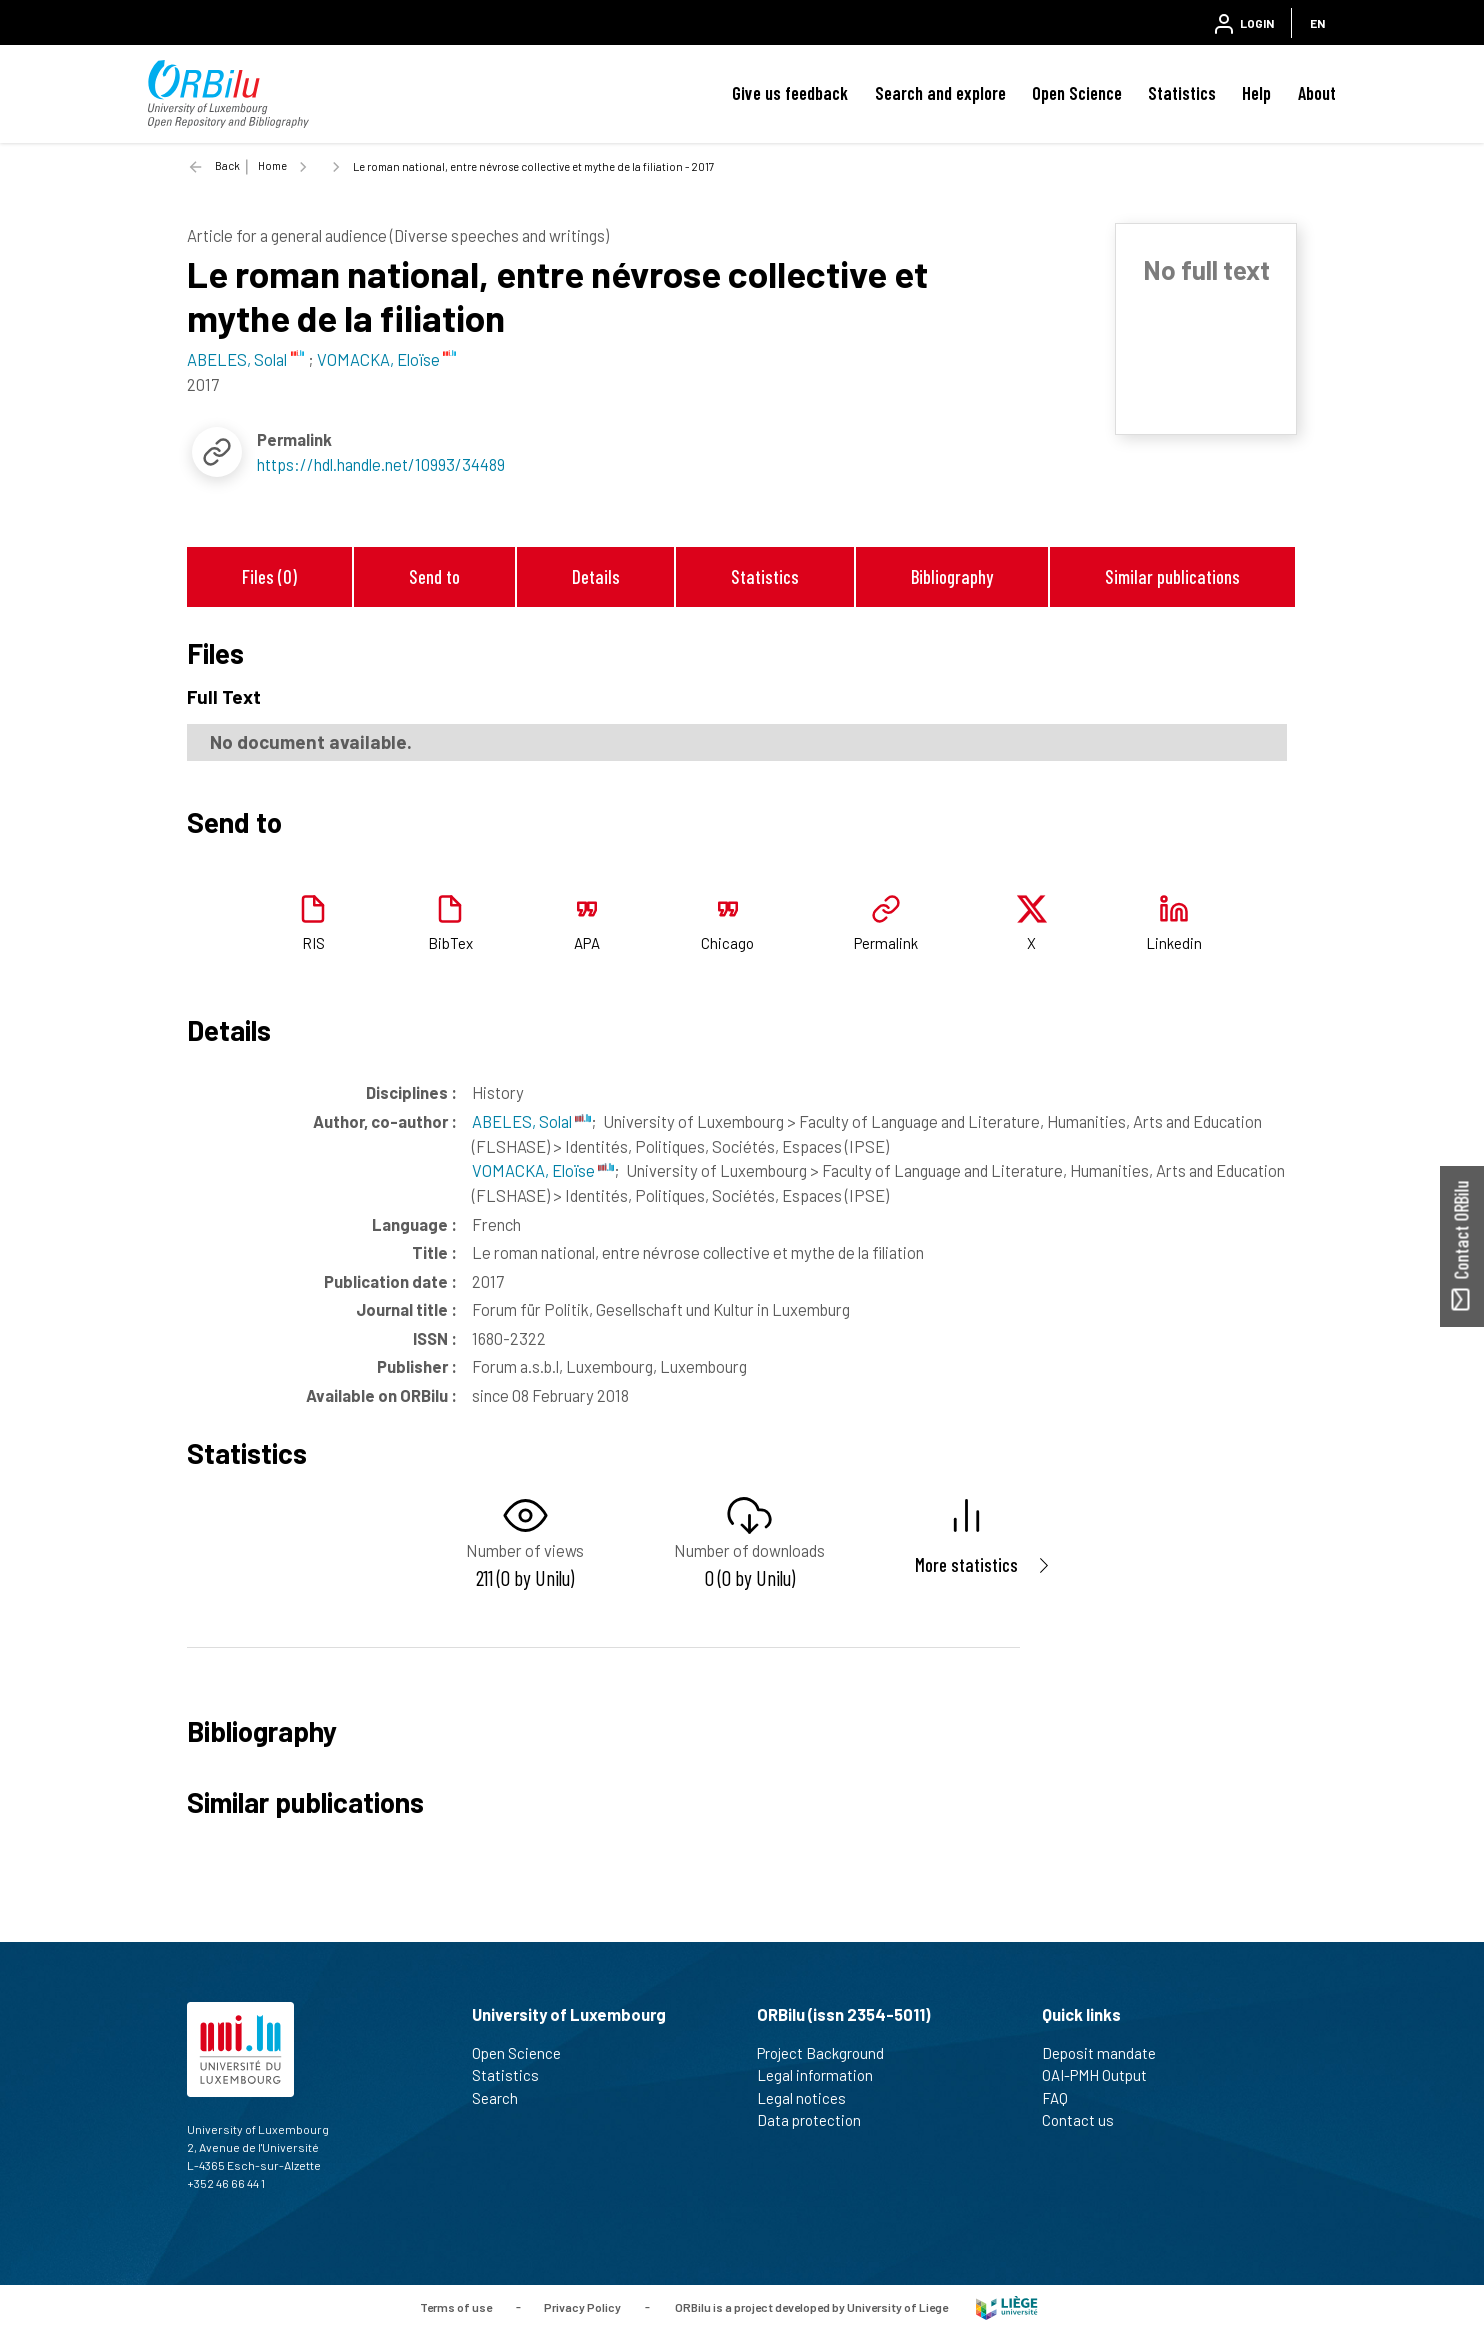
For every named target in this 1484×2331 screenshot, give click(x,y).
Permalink (886, 943)
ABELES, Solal (531, 1121)
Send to (434, 576)
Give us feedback (790, 93)
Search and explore (940, 93)
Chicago (727, 943)
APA (587, 943)
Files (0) (269, 576)
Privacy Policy (582, 2306)
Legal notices (810, 2098)
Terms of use (456, 2306)
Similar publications (1172, 576)
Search (503, 2098)
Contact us (1086, 2120)
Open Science (1077, 93)
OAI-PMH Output (1103, 2075)
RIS (313, 943)
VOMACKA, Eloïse (543, 1170)
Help (1256, 93)
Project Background (829, 2053)
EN (1317, 23)
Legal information (823, 2075)
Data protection (817, 2120)
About (1317, 93)
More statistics (966, 1564)
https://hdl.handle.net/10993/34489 (381, 464)
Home (272, 165)
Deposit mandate (1107, 2053)
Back (227, 165)
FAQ (1063, 2098)
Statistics (1182, 93)
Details (596, 576)
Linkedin (1174, 943)
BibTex (450, 943)
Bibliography (952, 576)
